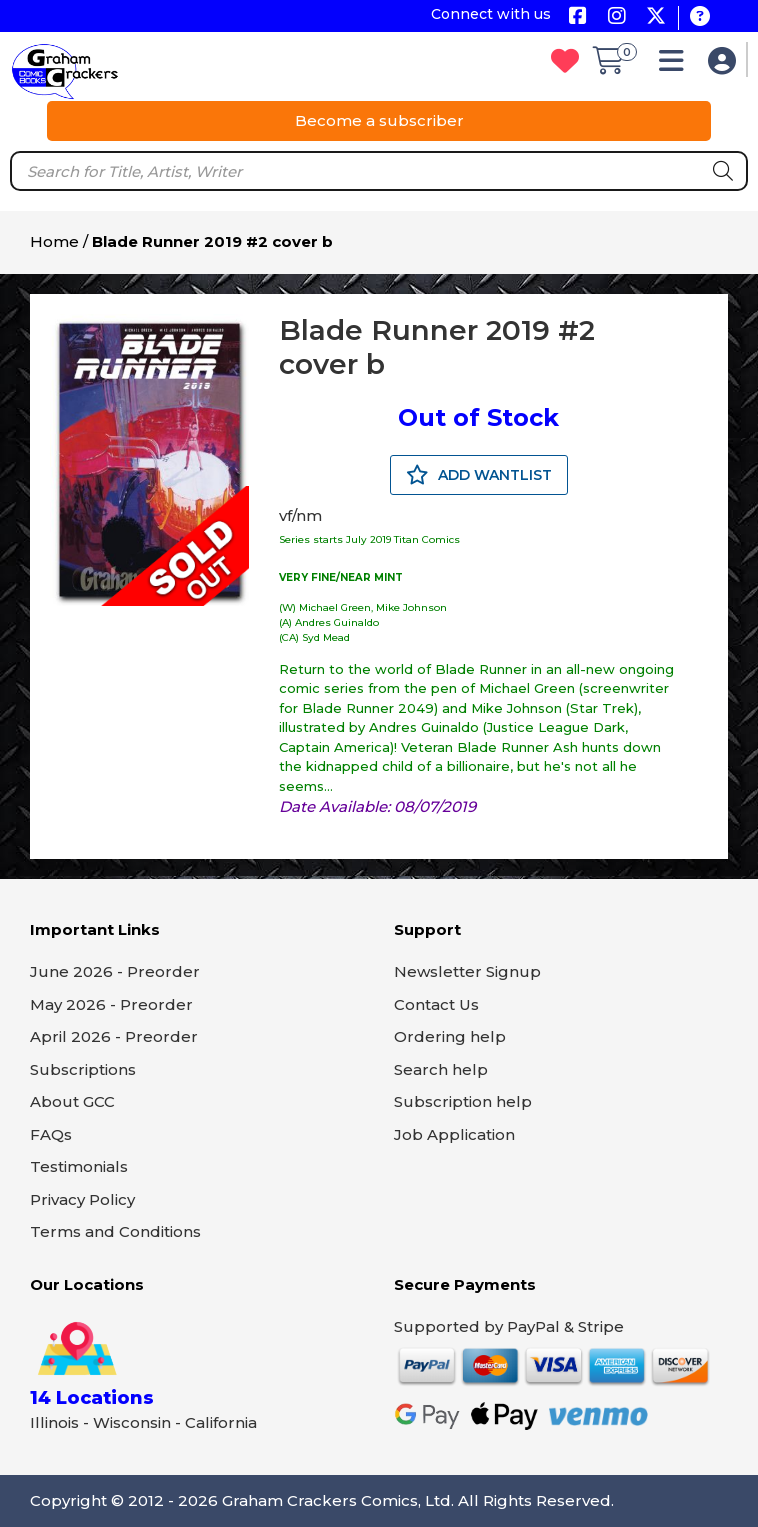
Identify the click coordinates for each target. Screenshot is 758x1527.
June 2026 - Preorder (115, 971)
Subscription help (463, 1101)
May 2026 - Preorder (111, 1004)
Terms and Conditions (115, 1231)
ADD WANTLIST (479, 475)
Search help (441, 1069)
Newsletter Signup (467, 971)
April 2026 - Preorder (114, 1036)
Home (54, 241)
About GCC (72, 1101)
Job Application (454, 1134)
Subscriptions (83, 1069)
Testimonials (79, 1166)
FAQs (51, 1134)
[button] (676, 65)
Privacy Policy (82, 1199)
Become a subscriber (379, 120)
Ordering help (450, 1036)
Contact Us (436, 1004)
